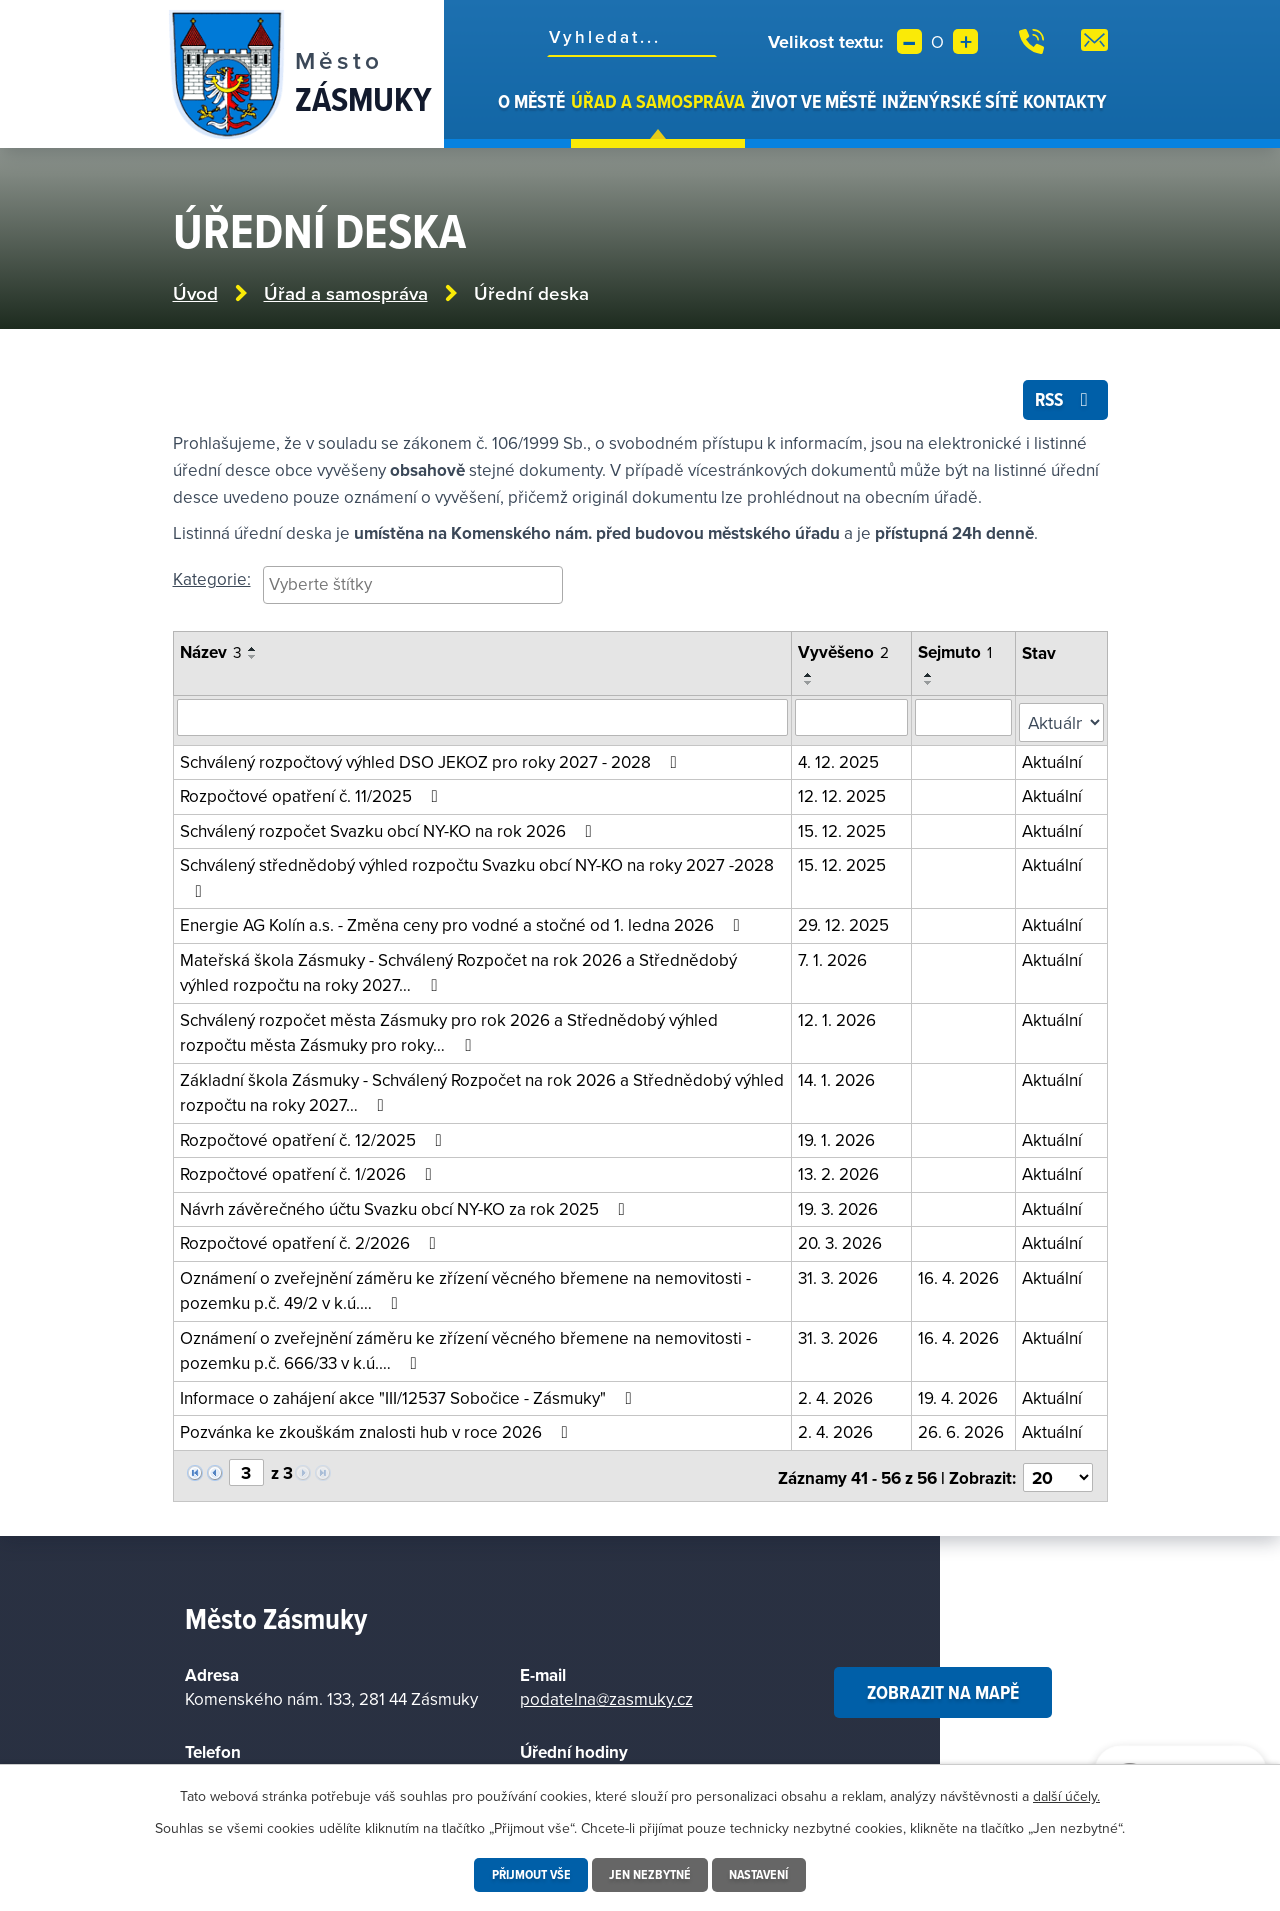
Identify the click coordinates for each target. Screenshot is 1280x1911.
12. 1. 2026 (839, 1018)
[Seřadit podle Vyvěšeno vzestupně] (811, 679)
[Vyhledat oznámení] (483, 721)
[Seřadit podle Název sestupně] (253, 662)
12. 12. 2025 (844, 794)
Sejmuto (957, 657)
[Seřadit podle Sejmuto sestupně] (931, 687)
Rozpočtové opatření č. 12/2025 (315, 1138)
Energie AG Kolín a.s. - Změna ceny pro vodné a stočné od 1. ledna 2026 (464, 923)
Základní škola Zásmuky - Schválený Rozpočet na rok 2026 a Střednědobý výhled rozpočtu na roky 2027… (482, 1091)
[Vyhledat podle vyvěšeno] (853, 721)
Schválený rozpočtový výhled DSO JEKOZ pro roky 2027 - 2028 (432, 760)
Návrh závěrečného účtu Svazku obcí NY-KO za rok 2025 (406, 1207)
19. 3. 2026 (840, 1207)
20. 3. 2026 (842, 1241)
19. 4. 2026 (960, 1396)
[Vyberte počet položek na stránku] (1059, 1471)
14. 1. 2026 (838, 1078)
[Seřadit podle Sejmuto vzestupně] (931, 679)
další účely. (1066, 1796)
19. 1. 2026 (838, 1138)
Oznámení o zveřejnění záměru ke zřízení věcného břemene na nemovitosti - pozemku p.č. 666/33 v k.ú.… (465, 1349)
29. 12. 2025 (845, 923)
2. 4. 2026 (837, 1396)
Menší (909, 41)
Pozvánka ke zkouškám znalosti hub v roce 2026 (378, 1430)
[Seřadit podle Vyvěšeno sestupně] (811, 687)
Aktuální (1054, 760)
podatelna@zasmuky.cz (606, 1692)
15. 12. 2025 (844, 829)
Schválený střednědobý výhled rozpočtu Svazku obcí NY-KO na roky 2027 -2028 (477, 874)
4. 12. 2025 (840, 760)
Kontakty (1065, 101)
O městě (531, 101)
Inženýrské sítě (950, 101)
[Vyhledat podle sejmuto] (965, 721)
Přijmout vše (528, 1875)
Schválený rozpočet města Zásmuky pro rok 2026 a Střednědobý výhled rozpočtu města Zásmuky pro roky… (449, 1031)
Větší (965, 41)
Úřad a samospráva (658, 101)
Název (211, 657)
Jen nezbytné (650, 1875)
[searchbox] (413, 588)
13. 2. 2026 (840, 1172)
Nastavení (762, 1875)
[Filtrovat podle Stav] (1062, 721)
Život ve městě (813, 101)
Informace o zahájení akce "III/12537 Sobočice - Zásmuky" (410, 1396)
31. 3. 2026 (840, 1276)
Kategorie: (212, 583)
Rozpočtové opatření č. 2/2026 (312, 1241)
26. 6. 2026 (963, 1430)
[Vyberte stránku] (246, 1470)
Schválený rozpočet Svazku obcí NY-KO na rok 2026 (390, 829)
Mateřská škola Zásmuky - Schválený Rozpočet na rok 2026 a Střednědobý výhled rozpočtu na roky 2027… (458, 971)
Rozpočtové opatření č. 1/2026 (310, 1172)
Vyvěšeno (845, 657)
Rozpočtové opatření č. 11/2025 (313, 794)
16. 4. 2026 (960, 1276)
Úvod (484, 118)
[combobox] (413, 589)
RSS (1063, 403)
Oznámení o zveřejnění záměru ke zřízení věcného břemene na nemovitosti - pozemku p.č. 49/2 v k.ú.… (465, 1289)
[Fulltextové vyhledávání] (632, 37)
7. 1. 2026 (834, 958)
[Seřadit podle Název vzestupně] (253, 654)
